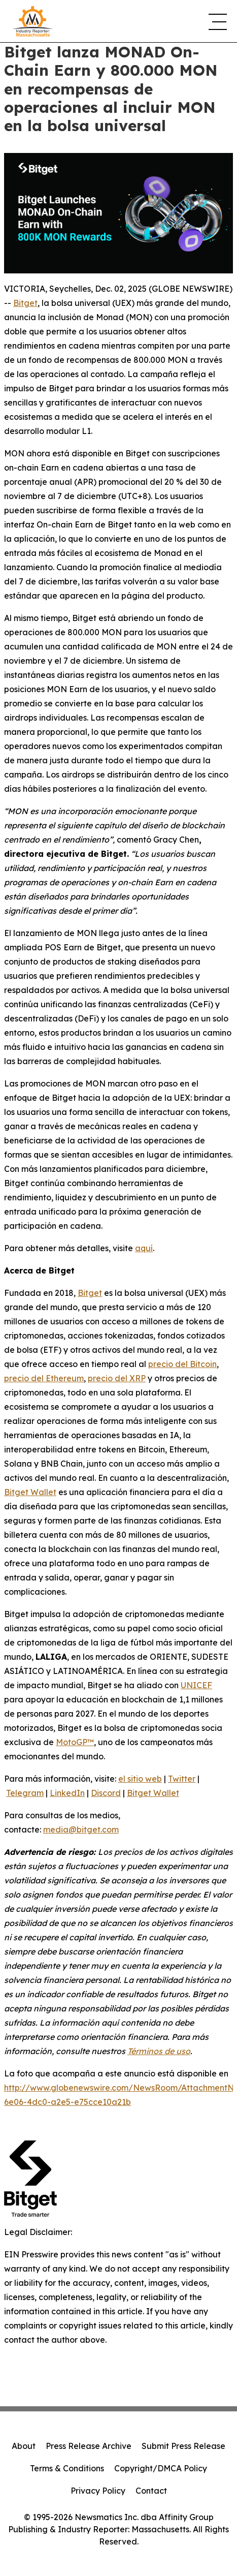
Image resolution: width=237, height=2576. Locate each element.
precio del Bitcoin (182, 1364)
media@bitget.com (81, 1829)
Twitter (181, 1779)
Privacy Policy (98, 2491)
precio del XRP (117, 1378)
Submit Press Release (183, 2446)
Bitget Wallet (30, 1492)
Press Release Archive (88, 2446)
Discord (106, 1793)
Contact (151, 2491)
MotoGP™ (75, 1742)
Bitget (25, 303)
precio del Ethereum (44, 1378)
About (24, 2446)
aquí (144, 1248)
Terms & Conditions (67, 2468)
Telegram (25, 1793)
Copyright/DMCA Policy (160, 2468)
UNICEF (196, 1685)
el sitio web (140, 1779)
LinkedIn (67, 1793)
